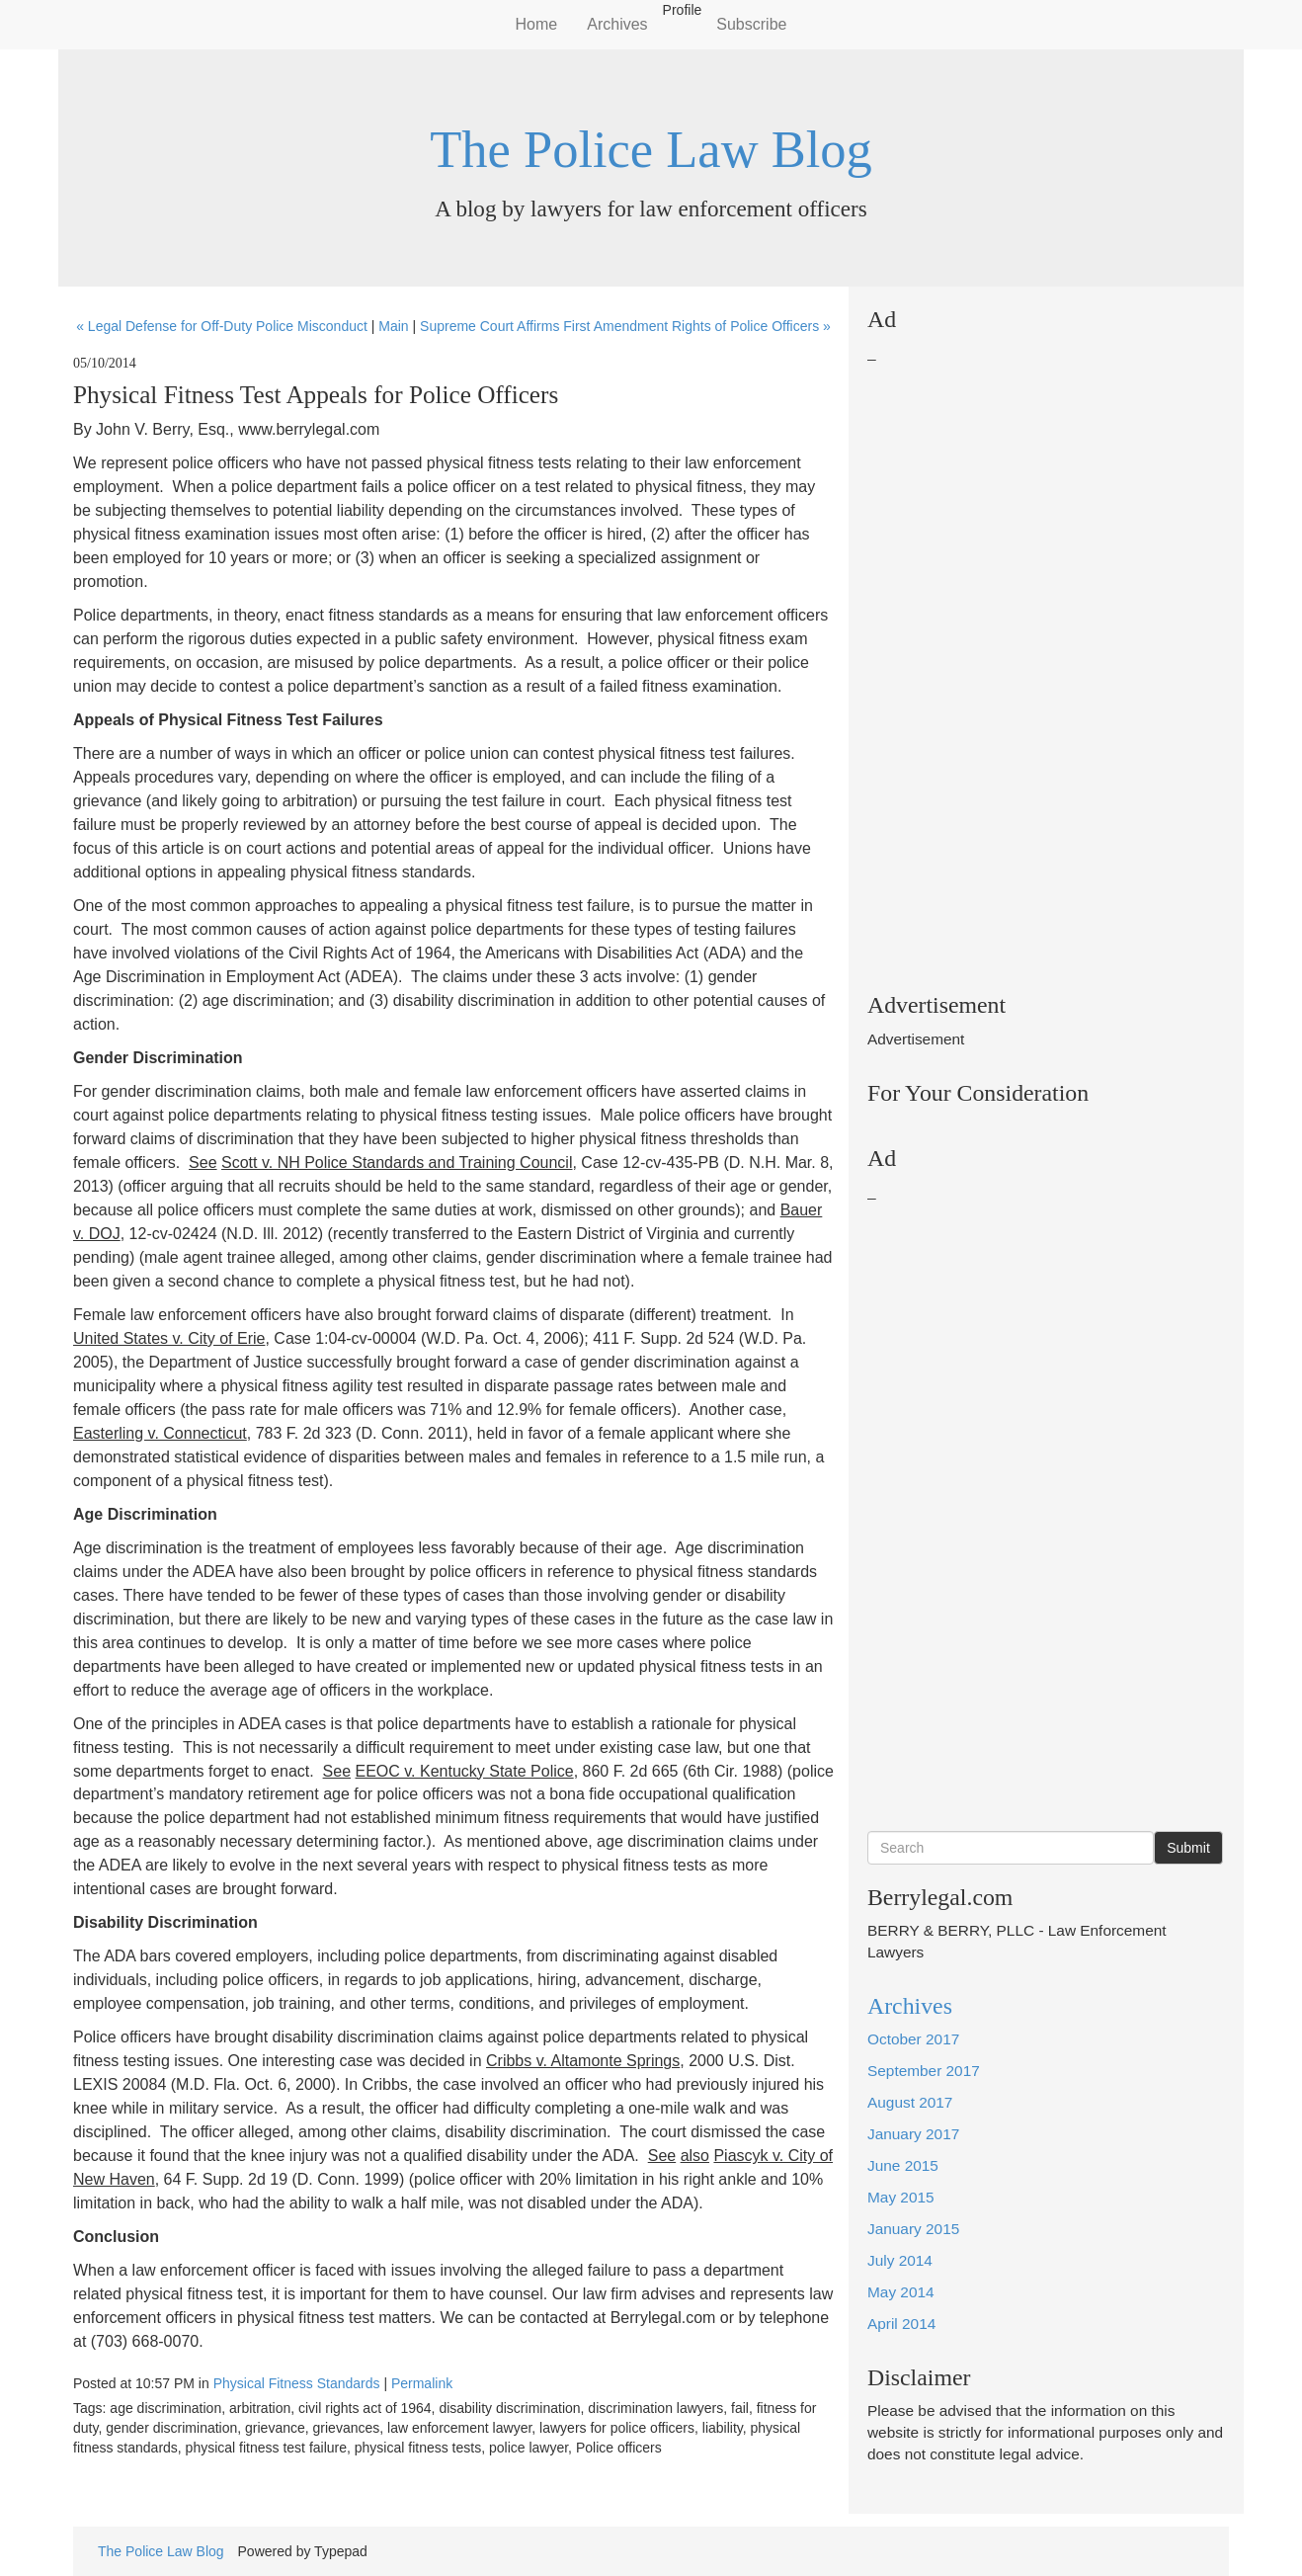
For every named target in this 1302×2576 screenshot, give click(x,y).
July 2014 (900, 2260)
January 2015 (913, 2228)
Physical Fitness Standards (296, 2383)
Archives (617, 24)
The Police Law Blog (651, 149)
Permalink (421, 2383)
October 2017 (913, 2039)
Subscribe (751, 24)
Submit (1188, 1848)
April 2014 (901, 2323)
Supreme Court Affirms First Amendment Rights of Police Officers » (625, 326)
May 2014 (901, 2292)
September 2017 (923, 2070)
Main (393, 326)
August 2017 (909, 2102)
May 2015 (901, 2197)
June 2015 (902, 2165)
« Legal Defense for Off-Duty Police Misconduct (221, 326)
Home (537, 24)
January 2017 (913, 2133)
